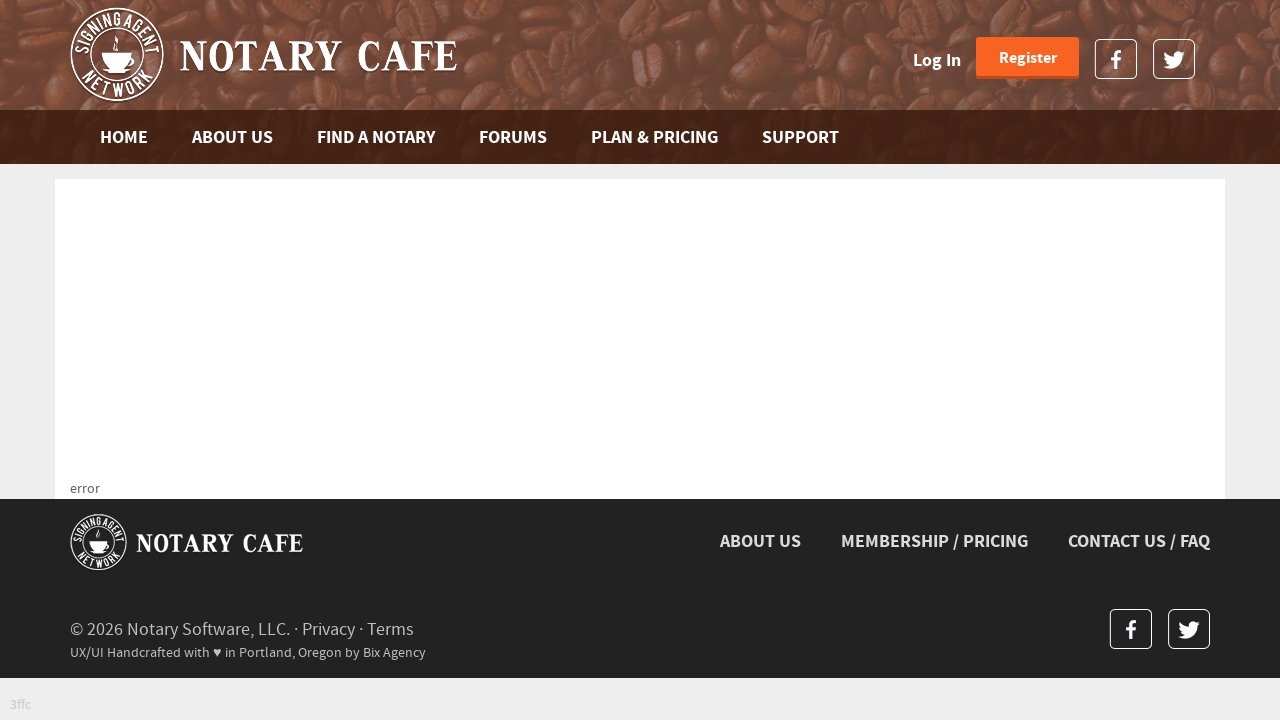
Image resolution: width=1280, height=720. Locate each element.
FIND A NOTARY (376, 137)
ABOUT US (232, 137)
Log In (937, 60)
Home (124, 137)
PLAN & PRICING (654, 137)
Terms (390, 629)
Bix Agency (394, 652)
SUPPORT (800, 137)
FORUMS (513, 137)
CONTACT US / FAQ (1139, 541)
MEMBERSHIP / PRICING (934, 541)
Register (1028, 58)
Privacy (328, 629)
